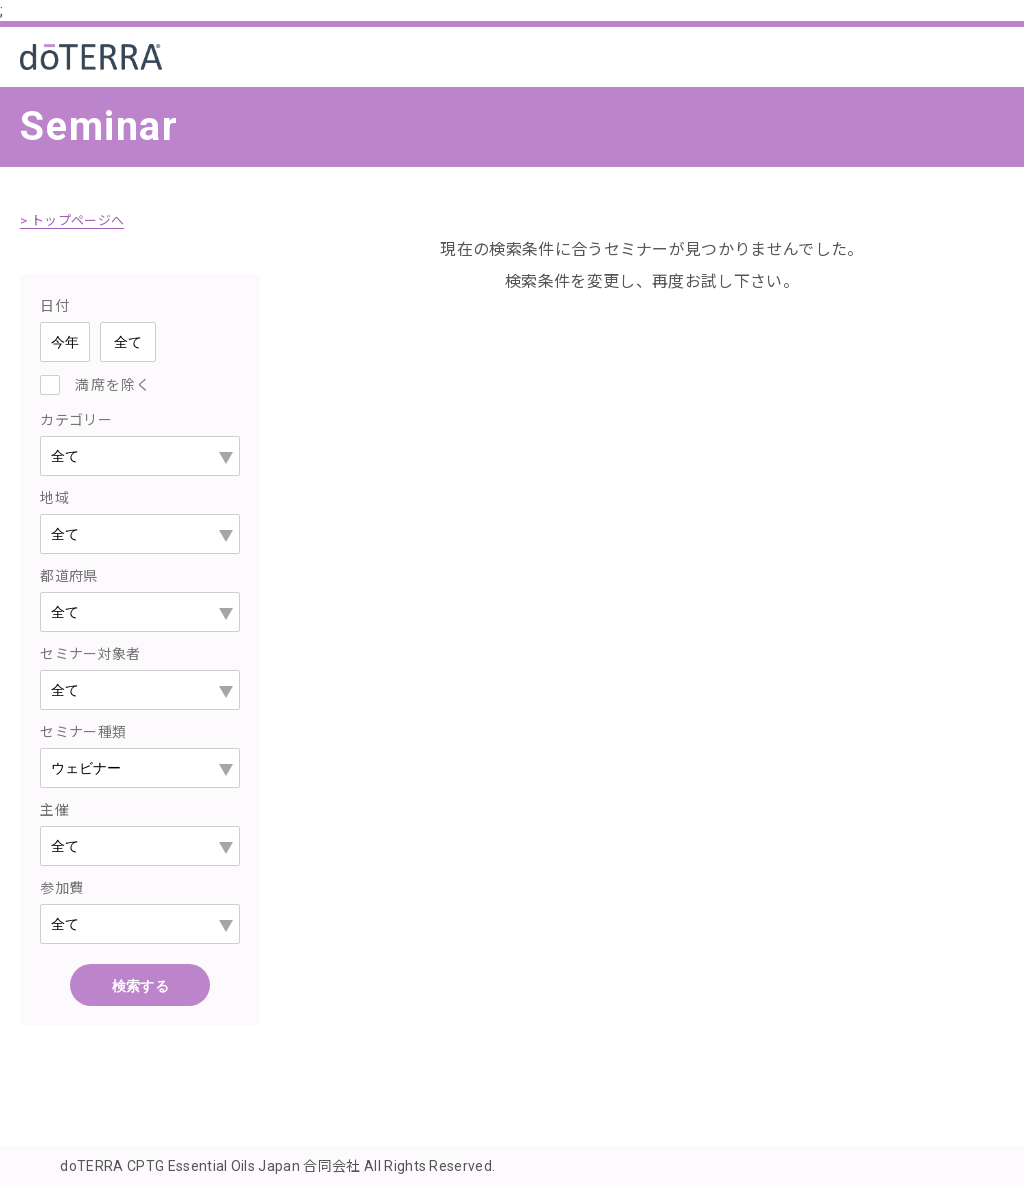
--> (140, 767)
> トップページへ (76, 220)
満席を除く (113, 384)
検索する (140, 985)
